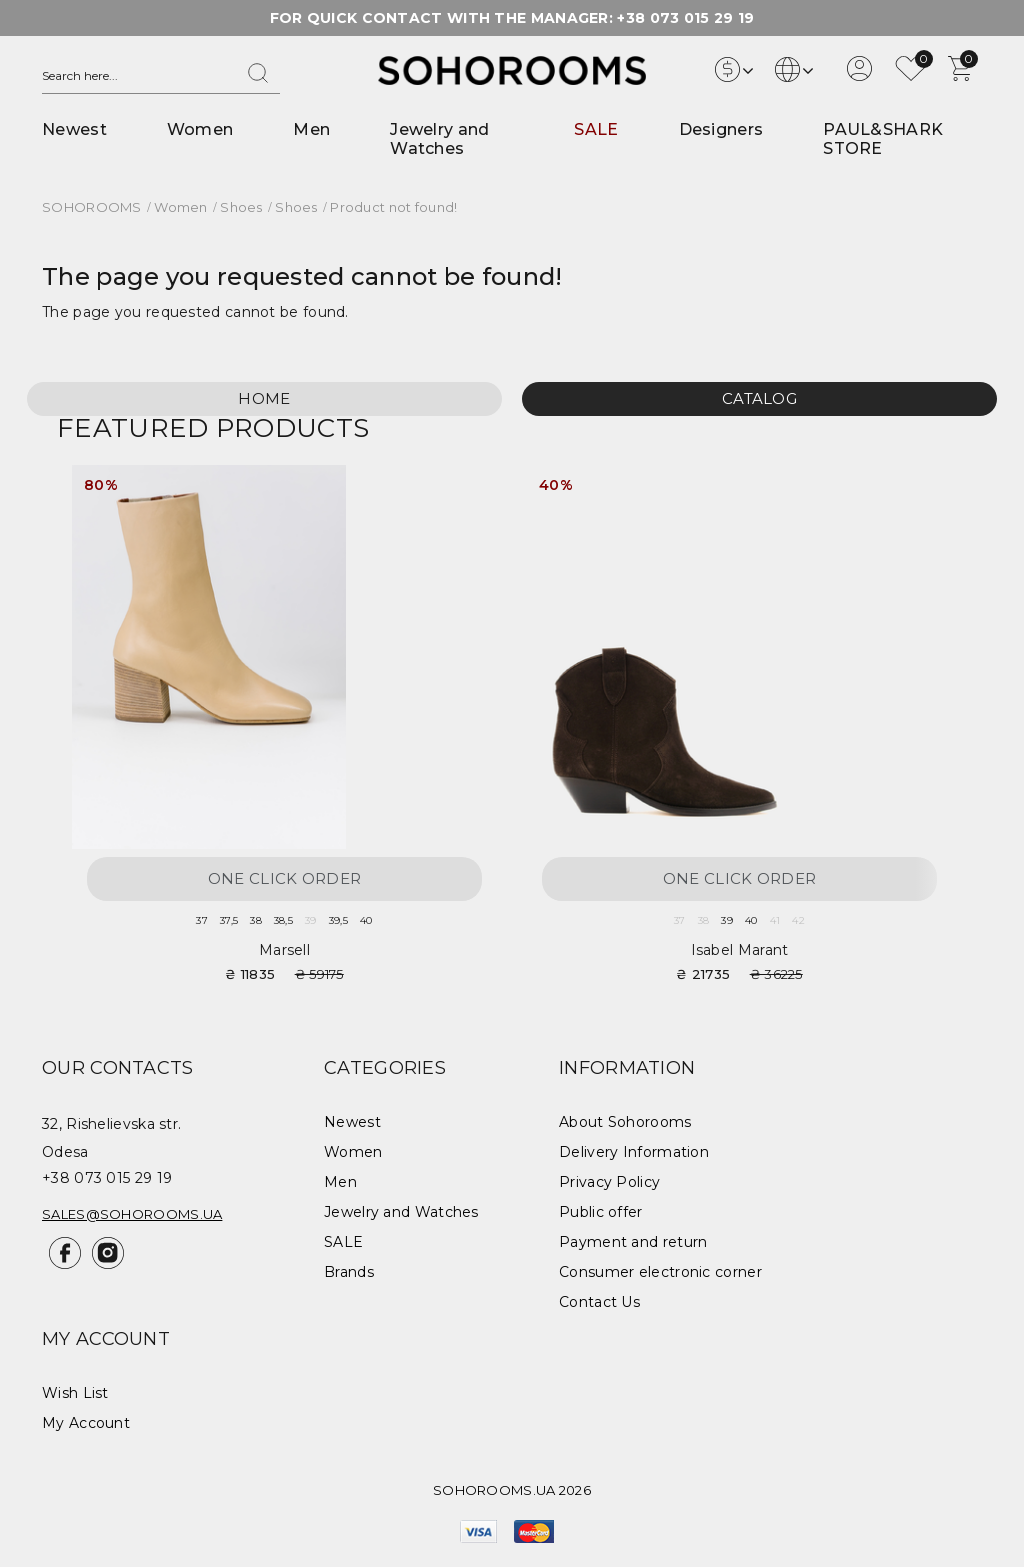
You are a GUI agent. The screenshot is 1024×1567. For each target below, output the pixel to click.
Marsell (284, 950)
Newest (74, 129)
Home (264, 398)
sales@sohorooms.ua (132, 1214)
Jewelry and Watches (439, 139)
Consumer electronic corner (660, 1272)
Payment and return (633, 1242)
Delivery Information (634, 1152)
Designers (721, 129)
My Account (86, 1423)
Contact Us (599, 1302)
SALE (596, 129)
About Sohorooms (625, 1122)
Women (200, 129)
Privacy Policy (609, 1182)
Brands (349, 1272)
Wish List (75, 1393)
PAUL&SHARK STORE (883, 139)
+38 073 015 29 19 (685, 18)
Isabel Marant (740, 950)
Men (311, 129)
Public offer (601, 1212)
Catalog (759, 398)
